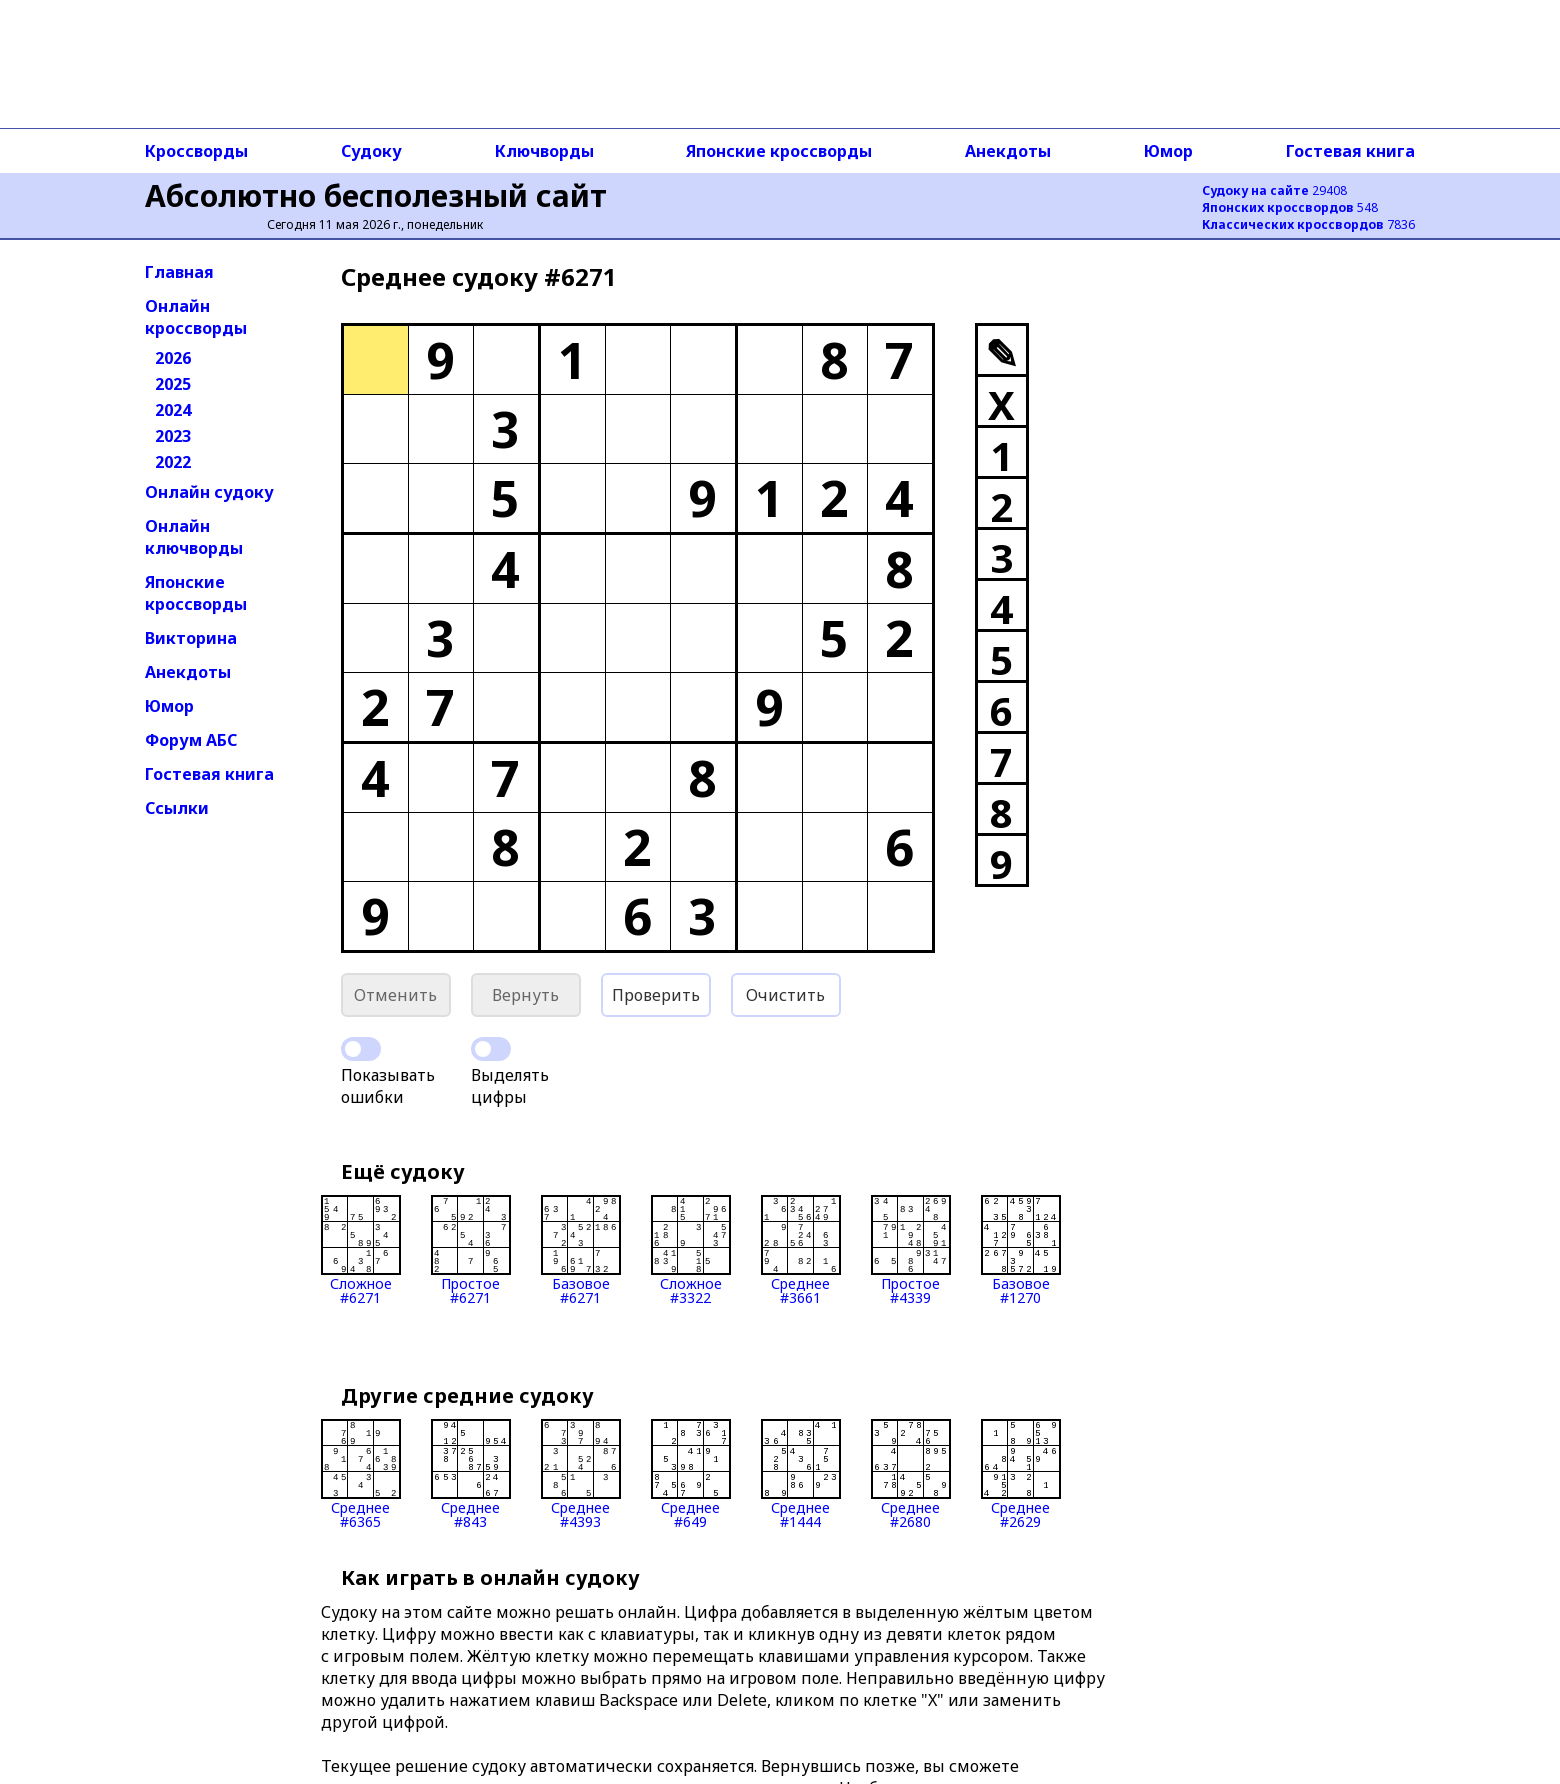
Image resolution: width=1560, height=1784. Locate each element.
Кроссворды (196, 151)
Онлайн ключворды (194, 537)
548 (1290, 207)
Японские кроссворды (779, 151)
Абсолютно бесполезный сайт (376, 195)
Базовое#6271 (581, 1250)
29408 (1274, 190)
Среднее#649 (691, 1474)
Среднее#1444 (801, 1474)
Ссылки (177, 808)
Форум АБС (191, 740)
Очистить (785, 995)
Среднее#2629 (1021, 1474)
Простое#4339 (911, 1250)
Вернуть (525, 995)
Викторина (191, 638)
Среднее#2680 (911, 1474)
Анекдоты (1008, 151)
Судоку (371, 151)
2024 (173, 410)
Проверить (656, 995)
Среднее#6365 (361, 1474)
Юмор (1168, 151)
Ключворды (544, 151)
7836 (1308, 224)
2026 (173, 358)
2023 (173, 436)
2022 (173, 462)
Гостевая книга (1350, 151)
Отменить (395, 995)
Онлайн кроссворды (196, 317)
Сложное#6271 (361, 1250)
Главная (179, 272)
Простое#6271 (471, 1250)
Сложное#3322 (691, 1250)
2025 (173, 384)
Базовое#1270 (1021, 1250)
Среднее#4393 (581, 1474)
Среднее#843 (471, 1474)
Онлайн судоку (209, 492)
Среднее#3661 (801, 1250)
